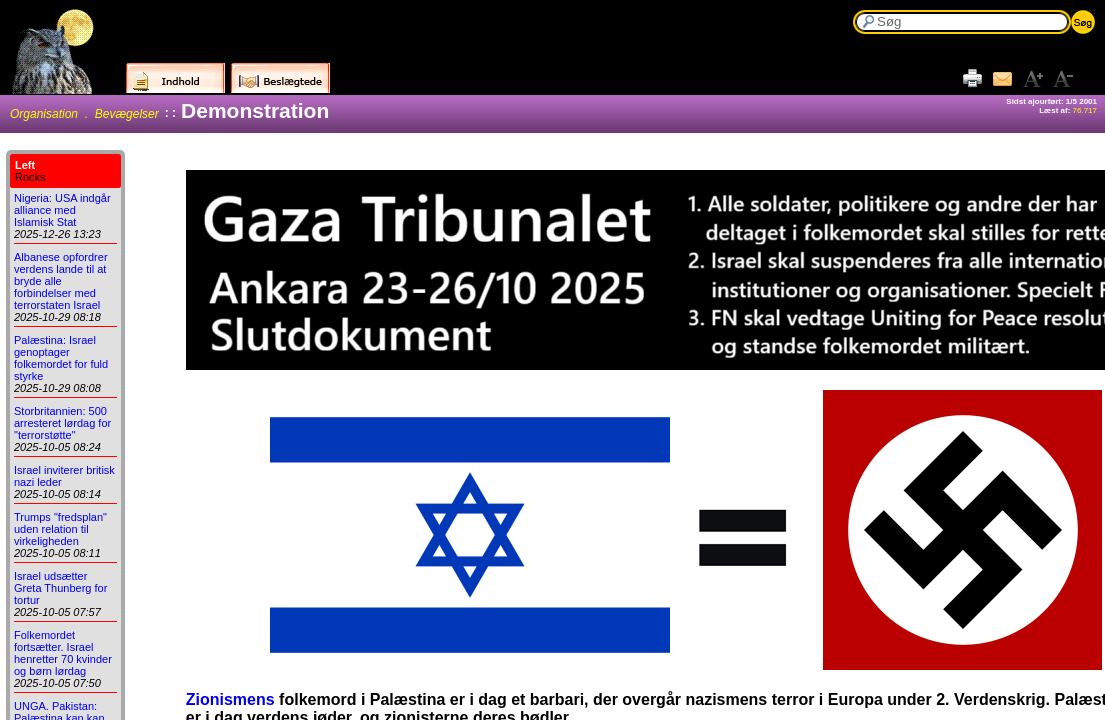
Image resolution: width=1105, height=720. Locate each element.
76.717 (1085, 110)
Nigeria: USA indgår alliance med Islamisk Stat (62, 210)
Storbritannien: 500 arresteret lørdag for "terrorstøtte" (62, 423)
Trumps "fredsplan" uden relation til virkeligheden (60, 529)
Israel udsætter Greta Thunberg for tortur (60, 588)
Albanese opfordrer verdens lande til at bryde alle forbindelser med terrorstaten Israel (61, 281)
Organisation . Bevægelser (84, 114)
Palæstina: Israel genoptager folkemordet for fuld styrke (61, 358)
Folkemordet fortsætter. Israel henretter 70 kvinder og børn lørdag (63, 653)
